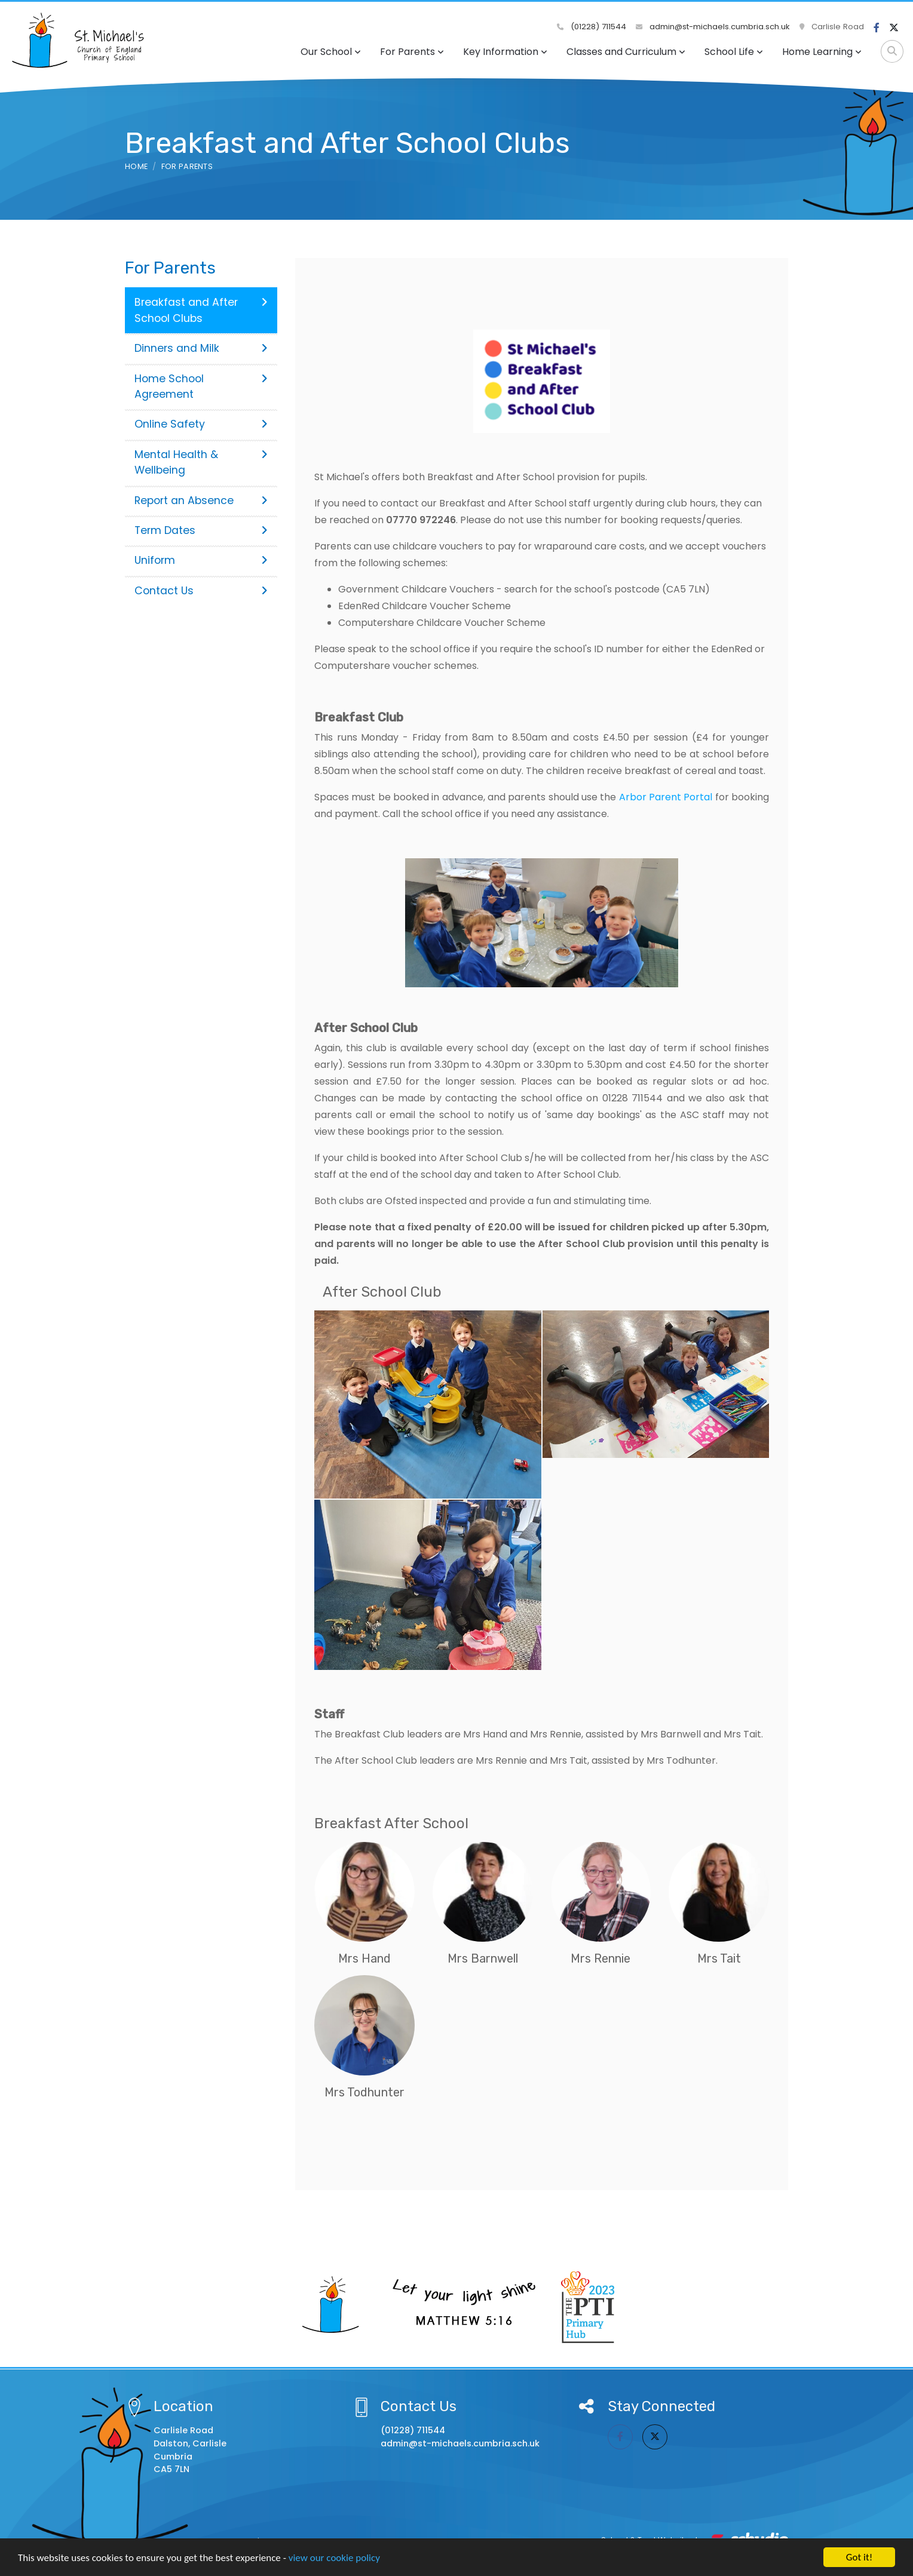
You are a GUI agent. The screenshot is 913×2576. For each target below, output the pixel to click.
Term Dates (201, 530)
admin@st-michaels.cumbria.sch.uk (713, 26)
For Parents (412, 52)
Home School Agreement (201, 386)
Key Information (505, 52)
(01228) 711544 (591, 26)
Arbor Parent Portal (666, 797)
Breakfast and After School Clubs (201, 310)
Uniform (201, 560)
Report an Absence (201, 500)
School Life (733, 52)
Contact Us (201, 591)
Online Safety (201, 424)
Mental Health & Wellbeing (201, 462)
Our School (331, 52)
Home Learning (822, 52)
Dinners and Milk (201, 348)
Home (136, 166)
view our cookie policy (334, 2558)
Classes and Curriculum (625, 52)
